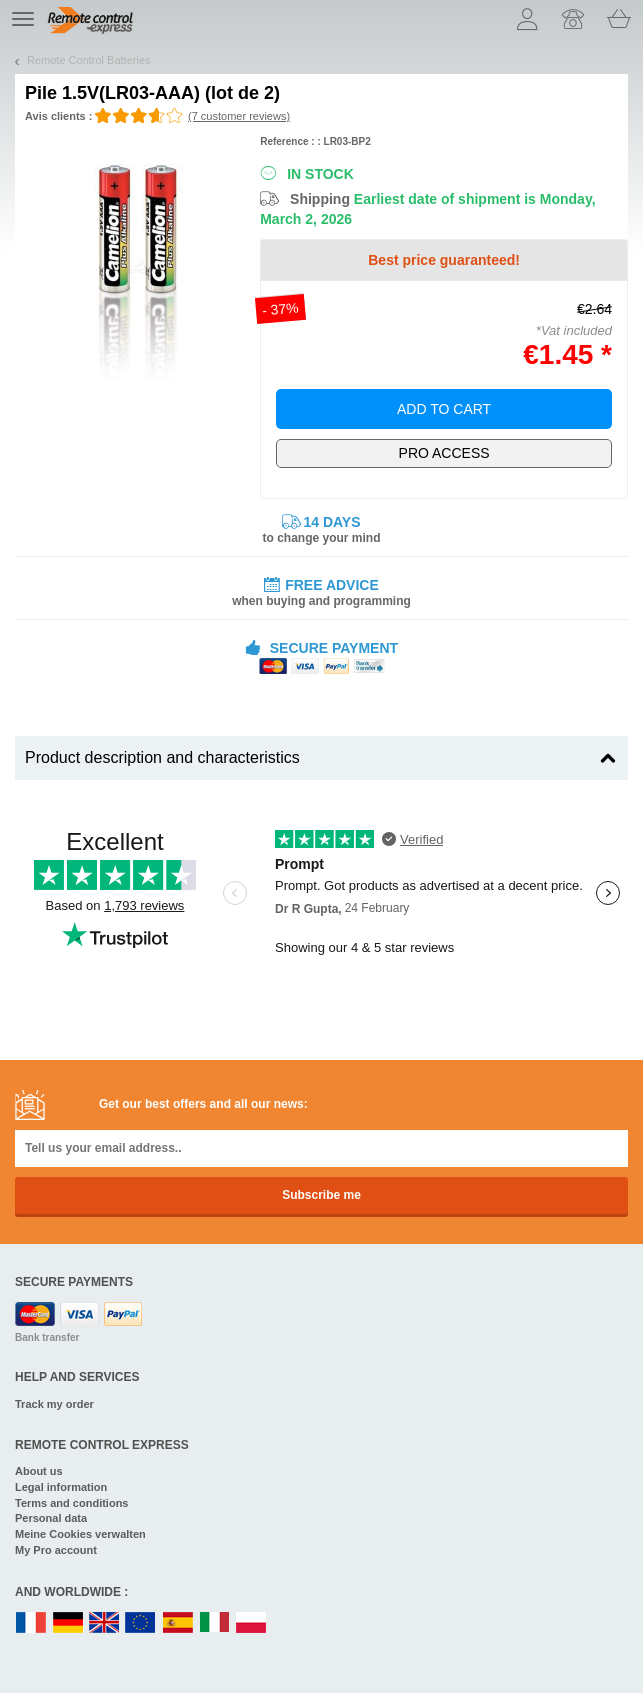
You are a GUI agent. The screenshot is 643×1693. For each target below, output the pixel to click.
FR (31, 1623)
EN (141, 1623)
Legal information (61, 1487)
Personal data (51, 1518)
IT (215, 1623)
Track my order (54, 1404)
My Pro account (56, 1550)
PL (252, 1623)
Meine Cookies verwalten (80, 1534)
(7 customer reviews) (239, 116)
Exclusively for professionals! (444, 453)
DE (68, 1623)
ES (178, 1623)
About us (39, 1471)
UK (105, 1623)
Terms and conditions (71, 1503)
